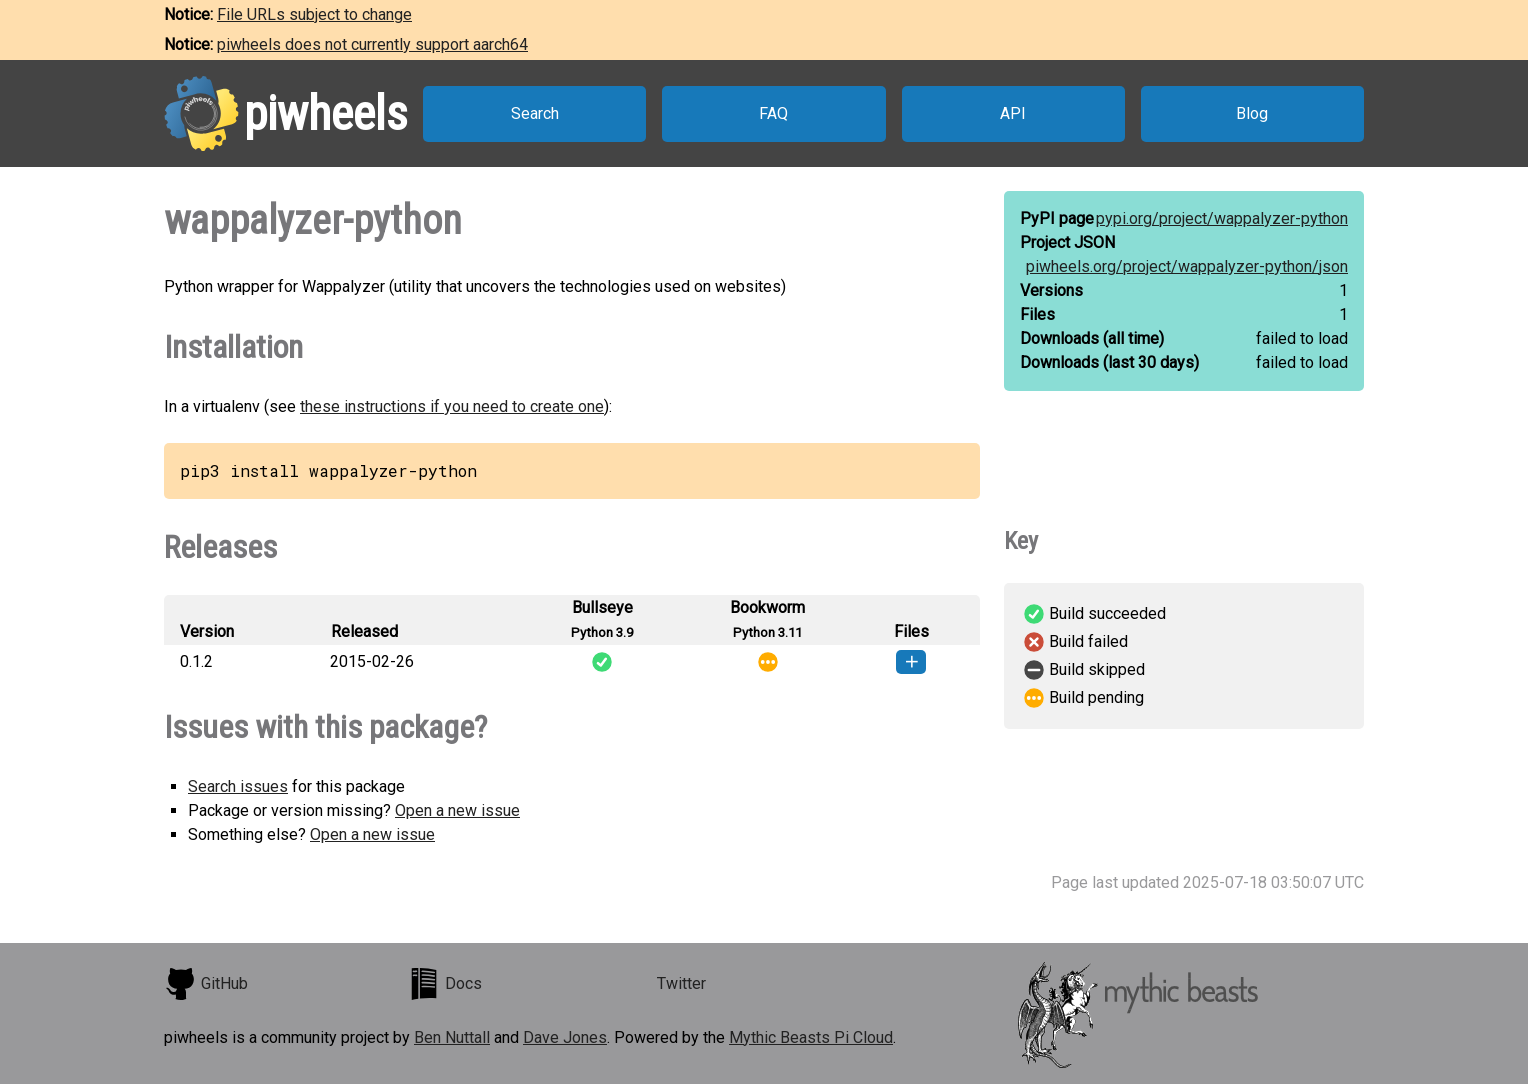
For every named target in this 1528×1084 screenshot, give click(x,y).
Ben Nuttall (452, 1037)
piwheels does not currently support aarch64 (372, 44)
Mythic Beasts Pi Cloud (811, 1037)
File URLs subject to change (314, 14)
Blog (1252, 113)
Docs (445, 984)
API (1013, 113)
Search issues (238, 786)
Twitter (681, 983)
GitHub (206, 984)
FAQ (773, 113)
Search (535, 113)
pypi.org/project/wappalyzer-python (1222, 218)
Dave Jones (565, 1037)
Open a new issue (457, 810)
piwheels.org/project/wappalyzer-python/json (1187, 266)
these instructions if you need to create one (452, 406)
